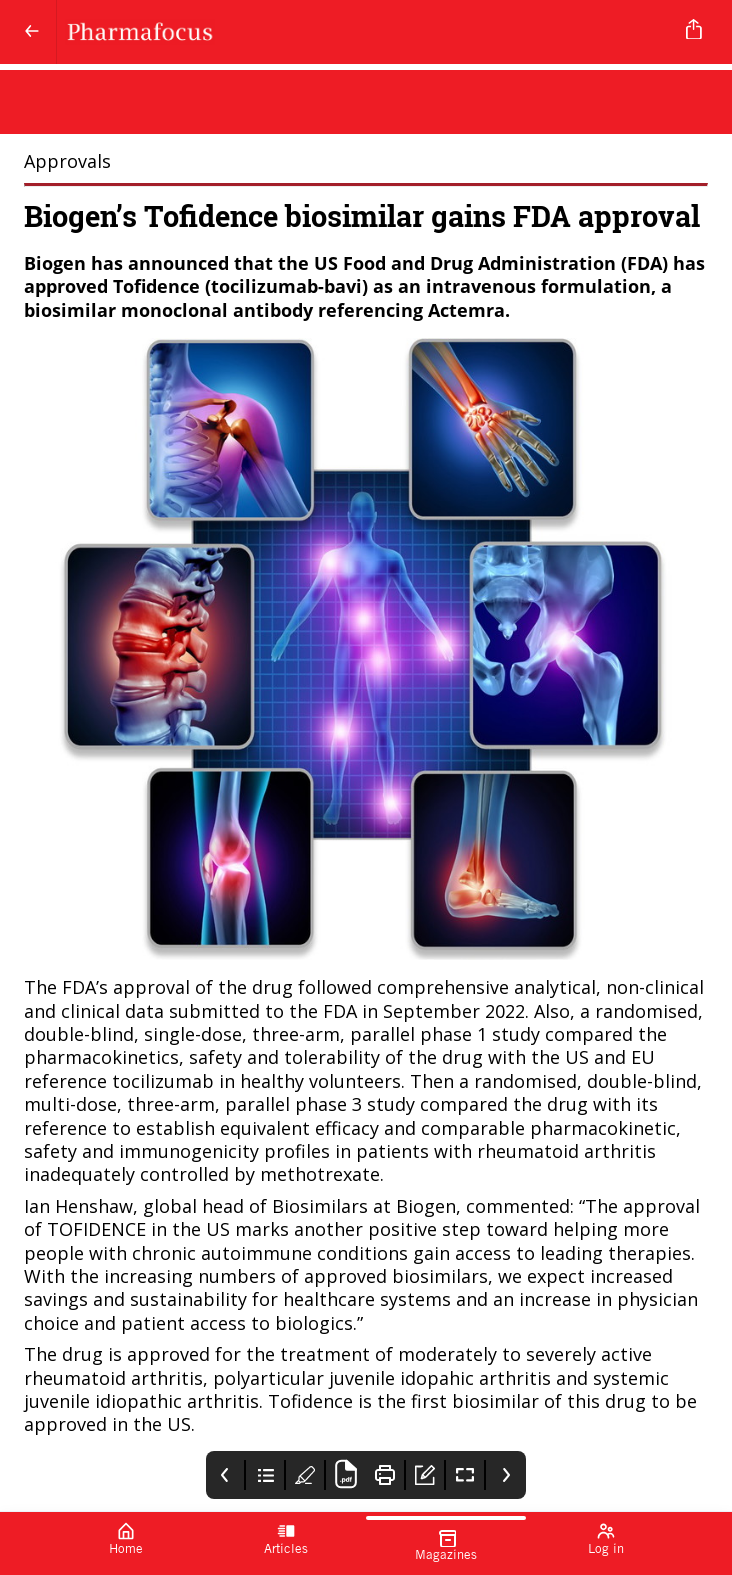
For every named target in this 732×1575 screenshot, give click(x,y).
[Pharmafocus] (362, 32)
